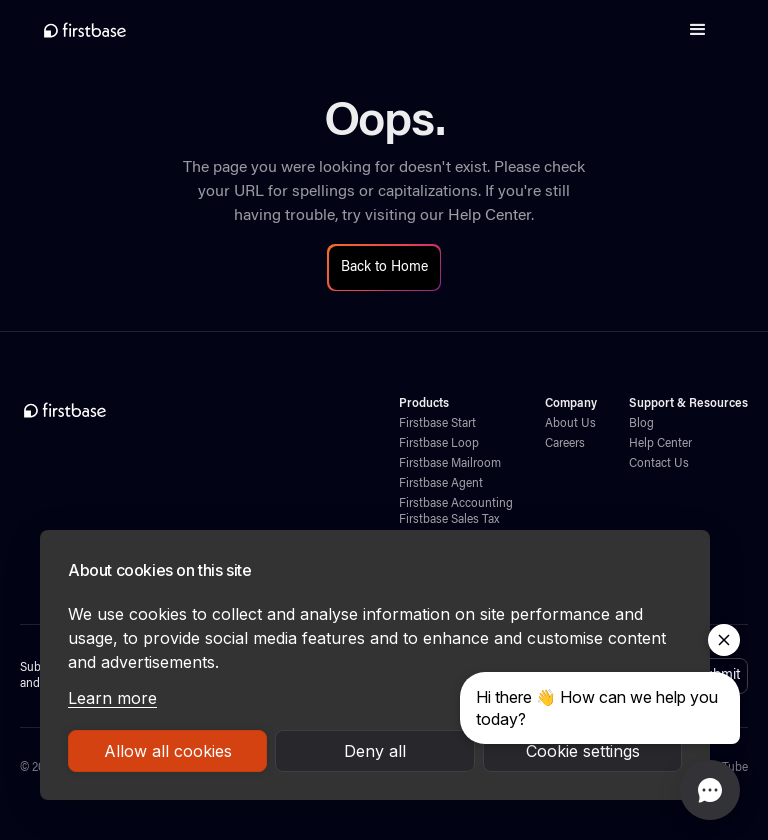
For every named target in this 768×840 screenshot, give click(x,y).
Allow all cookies (168, 751)
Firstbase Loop (439, 444)
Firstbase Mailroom (450, 464)
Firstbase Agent (441, 484)
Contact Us (659, 464)
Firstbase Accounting (456, 504)
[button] (698, 30)
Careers (565, 444)
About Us (570, 424)
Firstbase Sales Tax (449, 520)
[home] (85, 30)
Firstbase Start (437, 424)
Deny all (375, 751)
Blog (641, 424)
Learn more (112, 698)
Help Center (489, 216)
